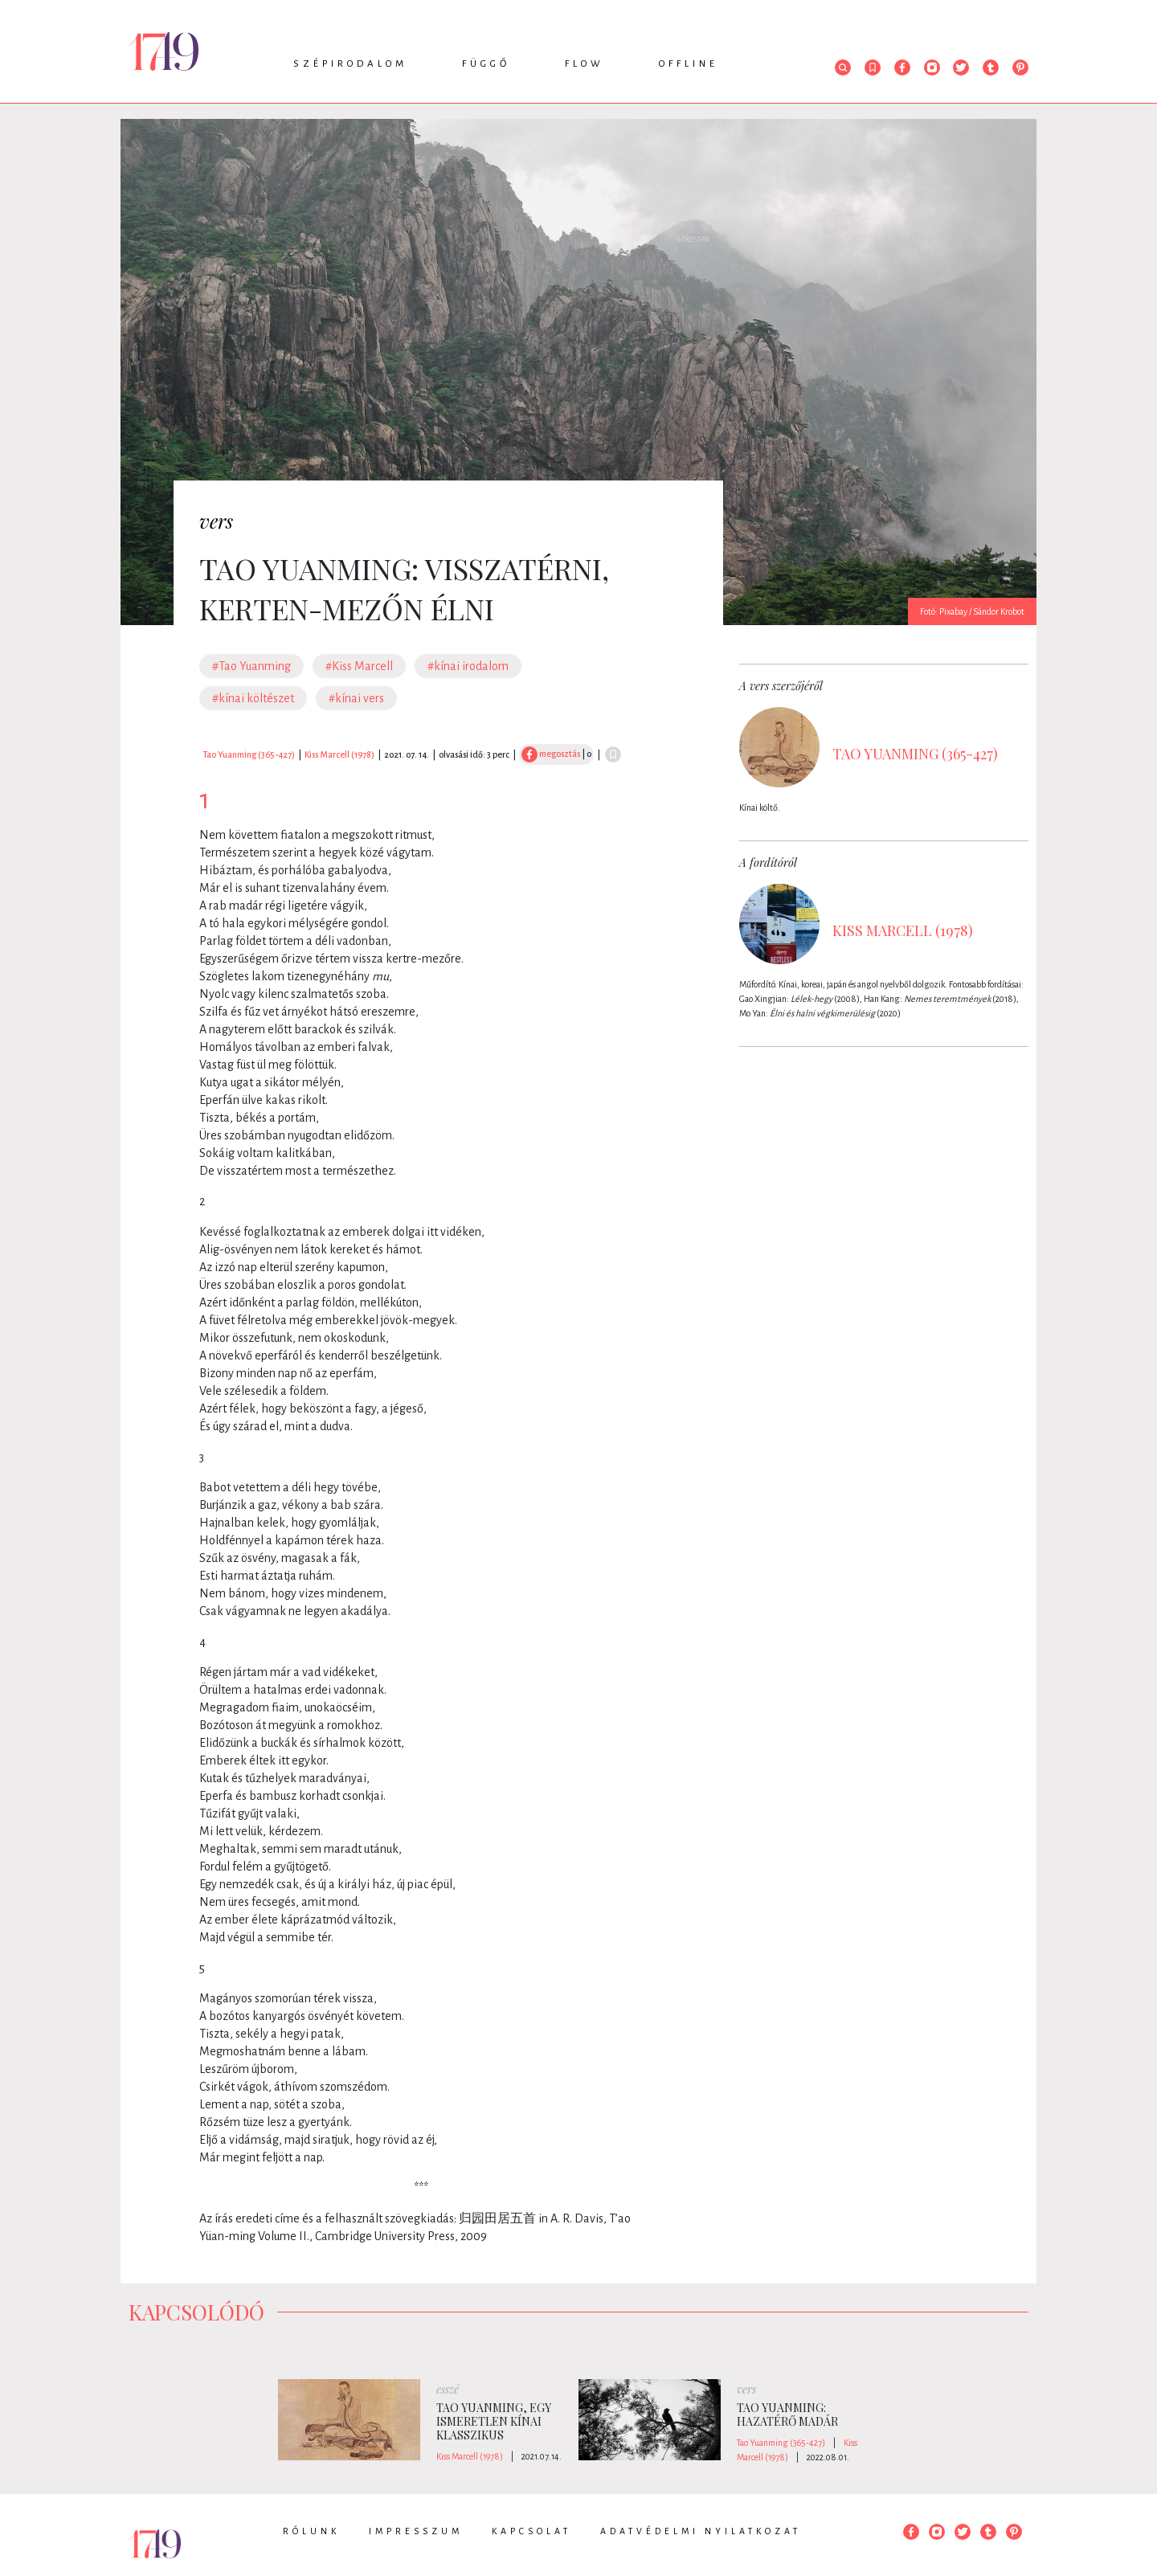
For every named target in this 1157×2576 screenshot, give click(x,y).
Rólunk (311, 2531)
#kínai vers (356, 698)
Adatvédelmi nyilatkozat (700, 2531)
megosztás (550, 753)
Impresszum (416, 2531)
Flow (584, 64)
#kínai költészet (253, 698)
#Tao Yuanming (251, 666)
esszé (447, 2389)
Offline (688, 64)
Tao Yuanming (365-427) (248, 754)
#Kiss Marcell (359, 666)
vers (216, 521)
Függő (486, 64)
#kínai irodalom (468, 666)
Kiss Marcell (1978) (339, 754)
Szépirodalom (350, 64)
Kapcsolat (531, 2531)
